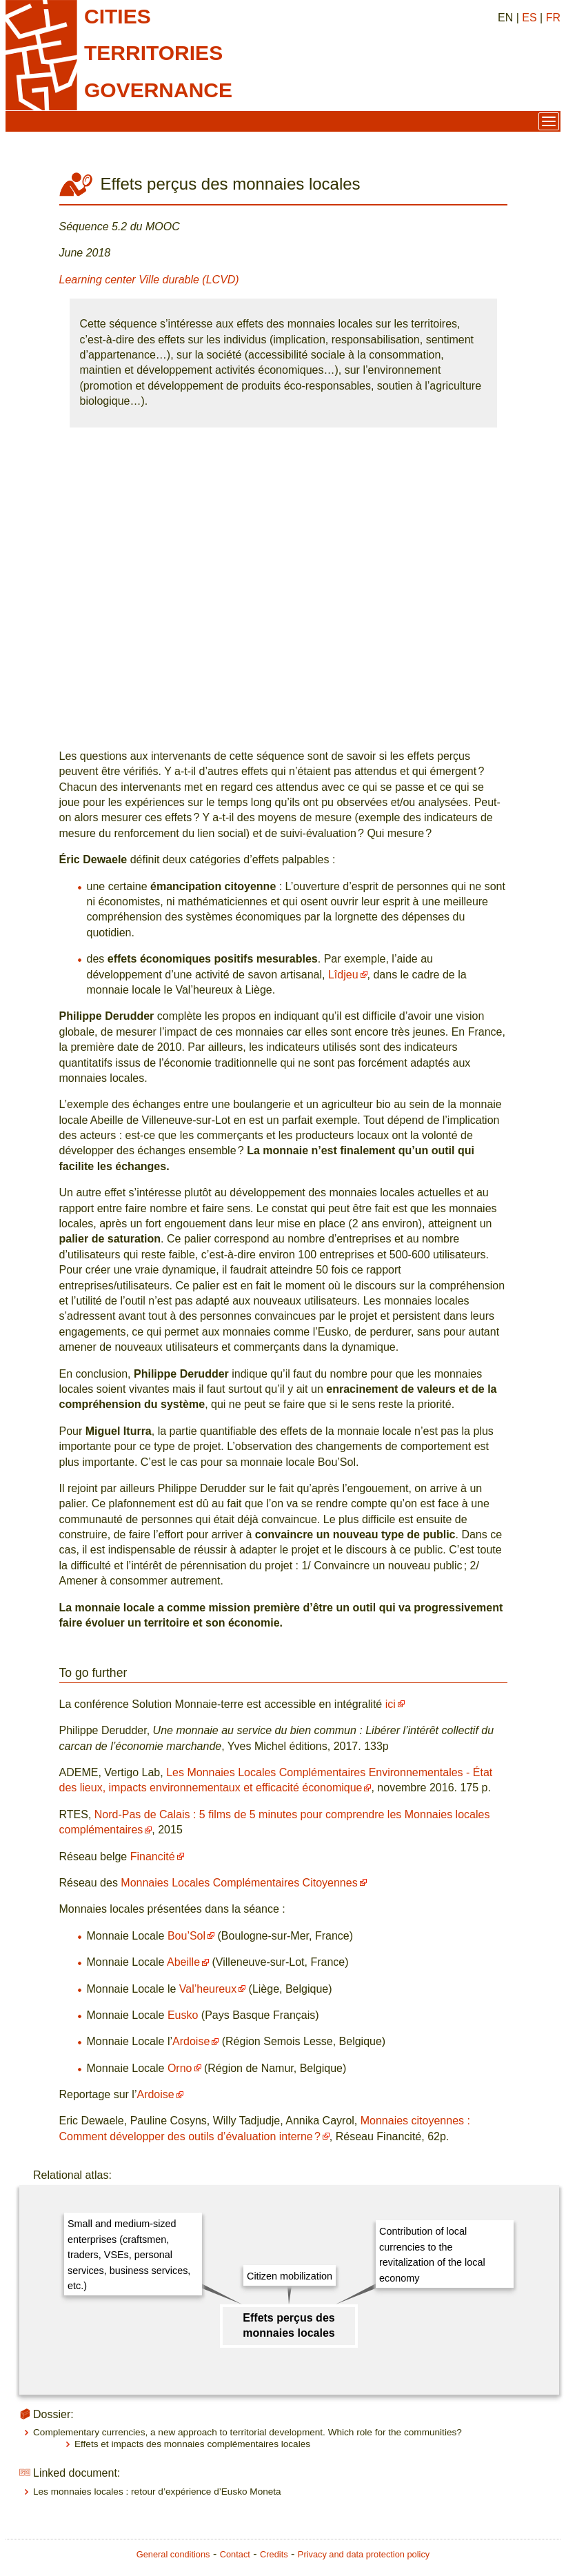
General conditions (173, 2554)
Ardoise (191, 2041)
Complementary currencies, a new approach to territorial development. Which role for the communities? (247, 2432)
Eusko (183, 2015)
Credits (274, 2554)
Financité (152, 1856)
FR (553, 17)
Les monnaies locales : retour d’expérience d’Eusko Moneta (157, 2491)
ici (390, 1704)
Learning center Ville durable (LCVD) (149, 279)
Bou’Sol (186, 1936)
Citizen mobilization (289, 2276)
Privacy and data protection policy (363, 2554)
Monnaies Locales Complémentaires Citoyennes (239, 1883)
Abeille (183, 1962)
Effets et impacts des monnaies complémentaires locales (192, 2444)
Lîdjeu (343, 974)
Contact (235, 2554)
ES (529, 17)
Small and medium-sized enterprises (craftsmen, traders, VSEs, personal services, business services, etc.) (129, 2254)
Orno (180, 2068)
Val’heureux (207, 1989)
